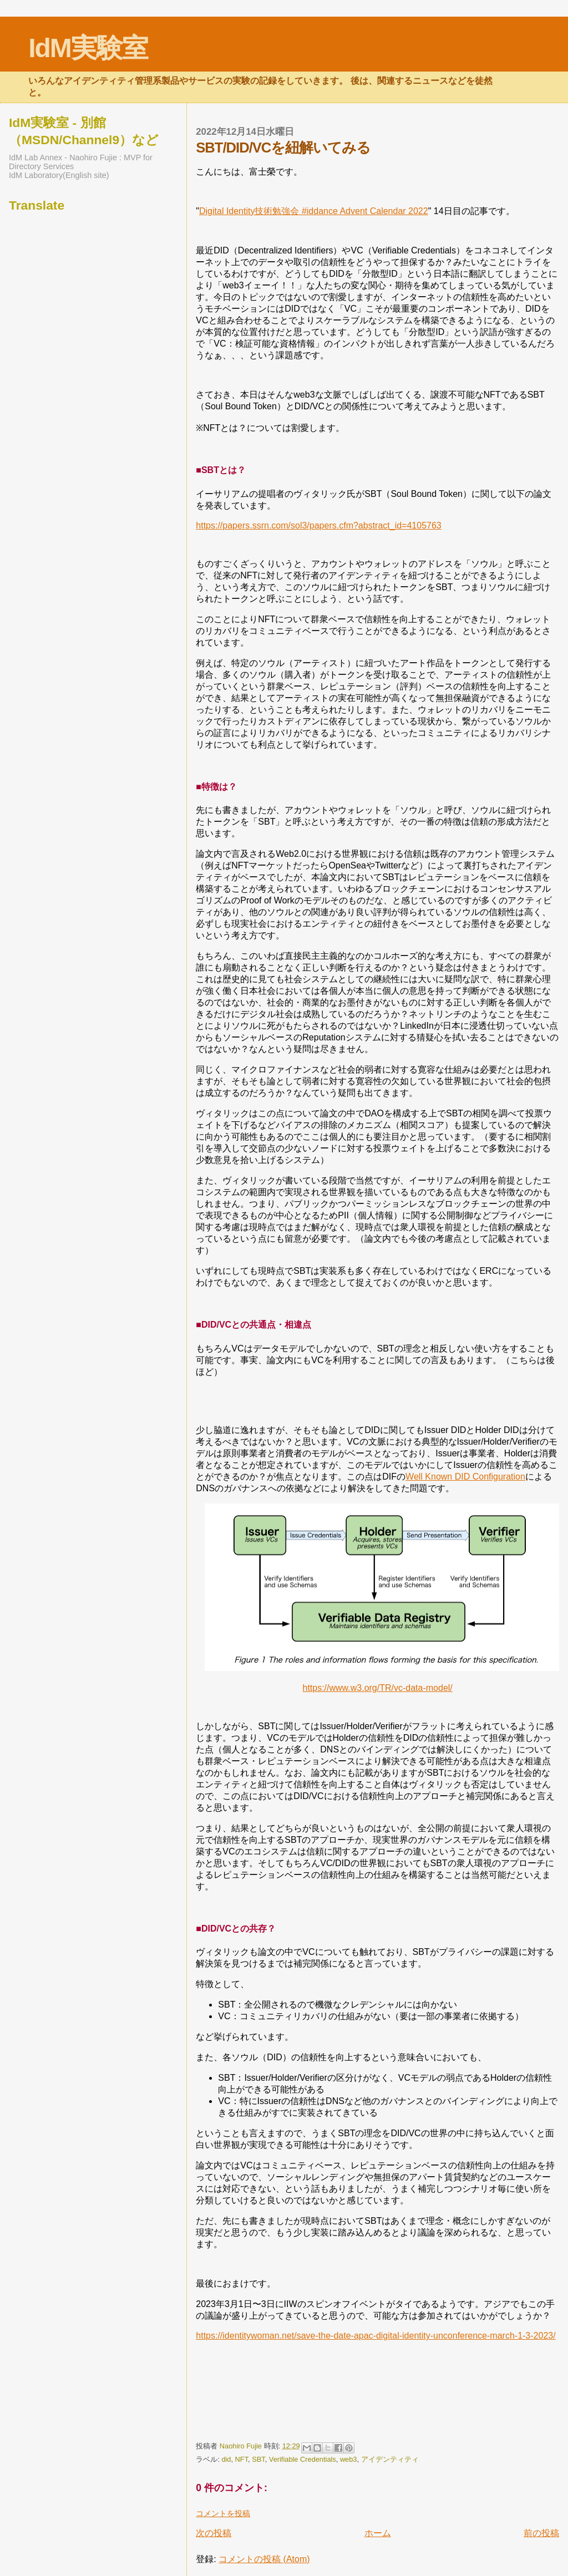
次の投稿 (213, 2533)
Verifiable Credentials (302, 2459)
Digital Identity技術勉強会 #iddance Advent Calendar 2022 (313, 211)
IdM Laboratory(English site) (59, 175)
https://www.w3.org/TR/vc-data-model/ (377, 1688)
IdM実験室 (88, 48)
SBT (258, 2459)
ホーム (377, 2533)
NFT (241, 2459)
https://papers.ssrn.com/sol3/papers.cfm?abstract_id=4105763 (318, 525)
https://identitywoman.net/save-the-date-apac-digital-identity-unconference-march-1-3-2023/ (375, 2335)
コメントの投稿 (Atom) (264, 2559)
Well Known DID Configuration (465, 1476)
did (226, 2459)
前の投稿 (541, 2533)
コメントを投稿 (223, 2513)
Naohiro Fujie (242, 2446)
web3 (348, 2459)
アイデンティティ (390, 2459)
